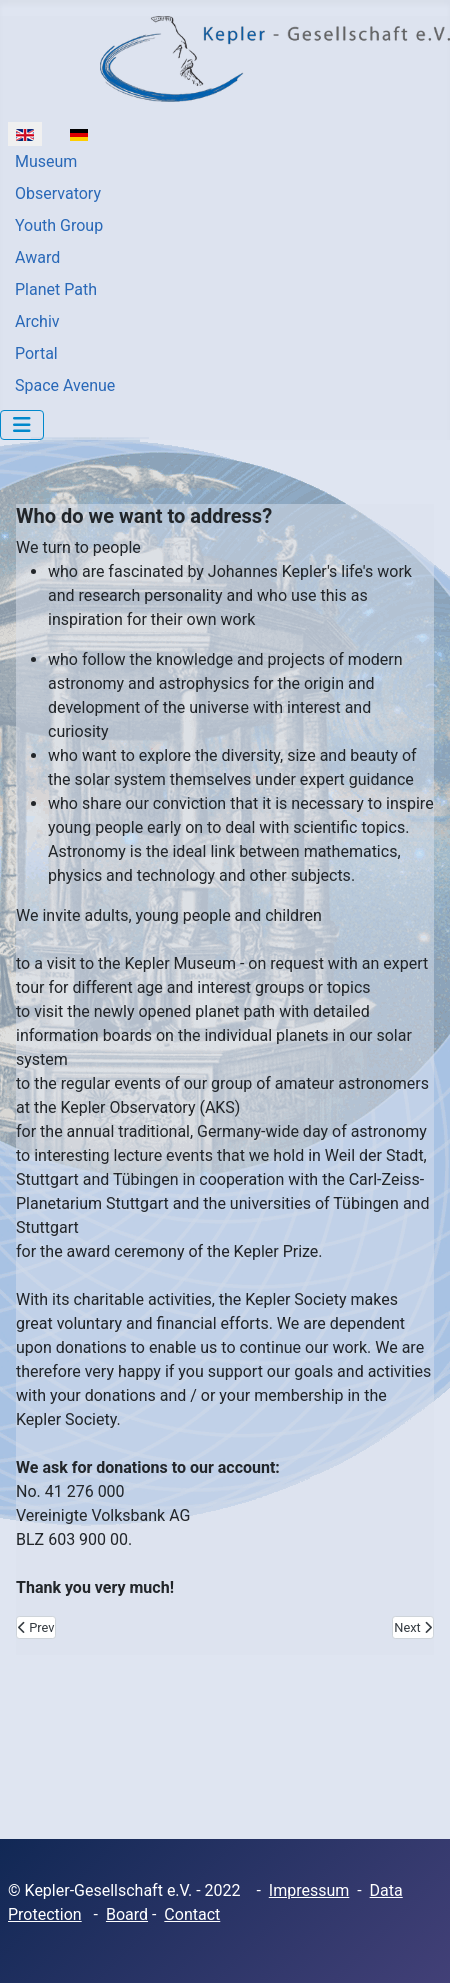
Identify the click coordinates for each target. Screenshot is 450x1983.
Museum (46, 161)
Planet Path (56, 289)
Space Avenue (65, 385)
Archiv (37, 321)
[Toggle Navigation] (22, 425)
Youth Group (59, 225)
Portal (36, 353)
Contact (192, 1914)
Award (37, 257)
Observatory (58, 193)
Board (127, 1914)
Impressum (309, 1890)
